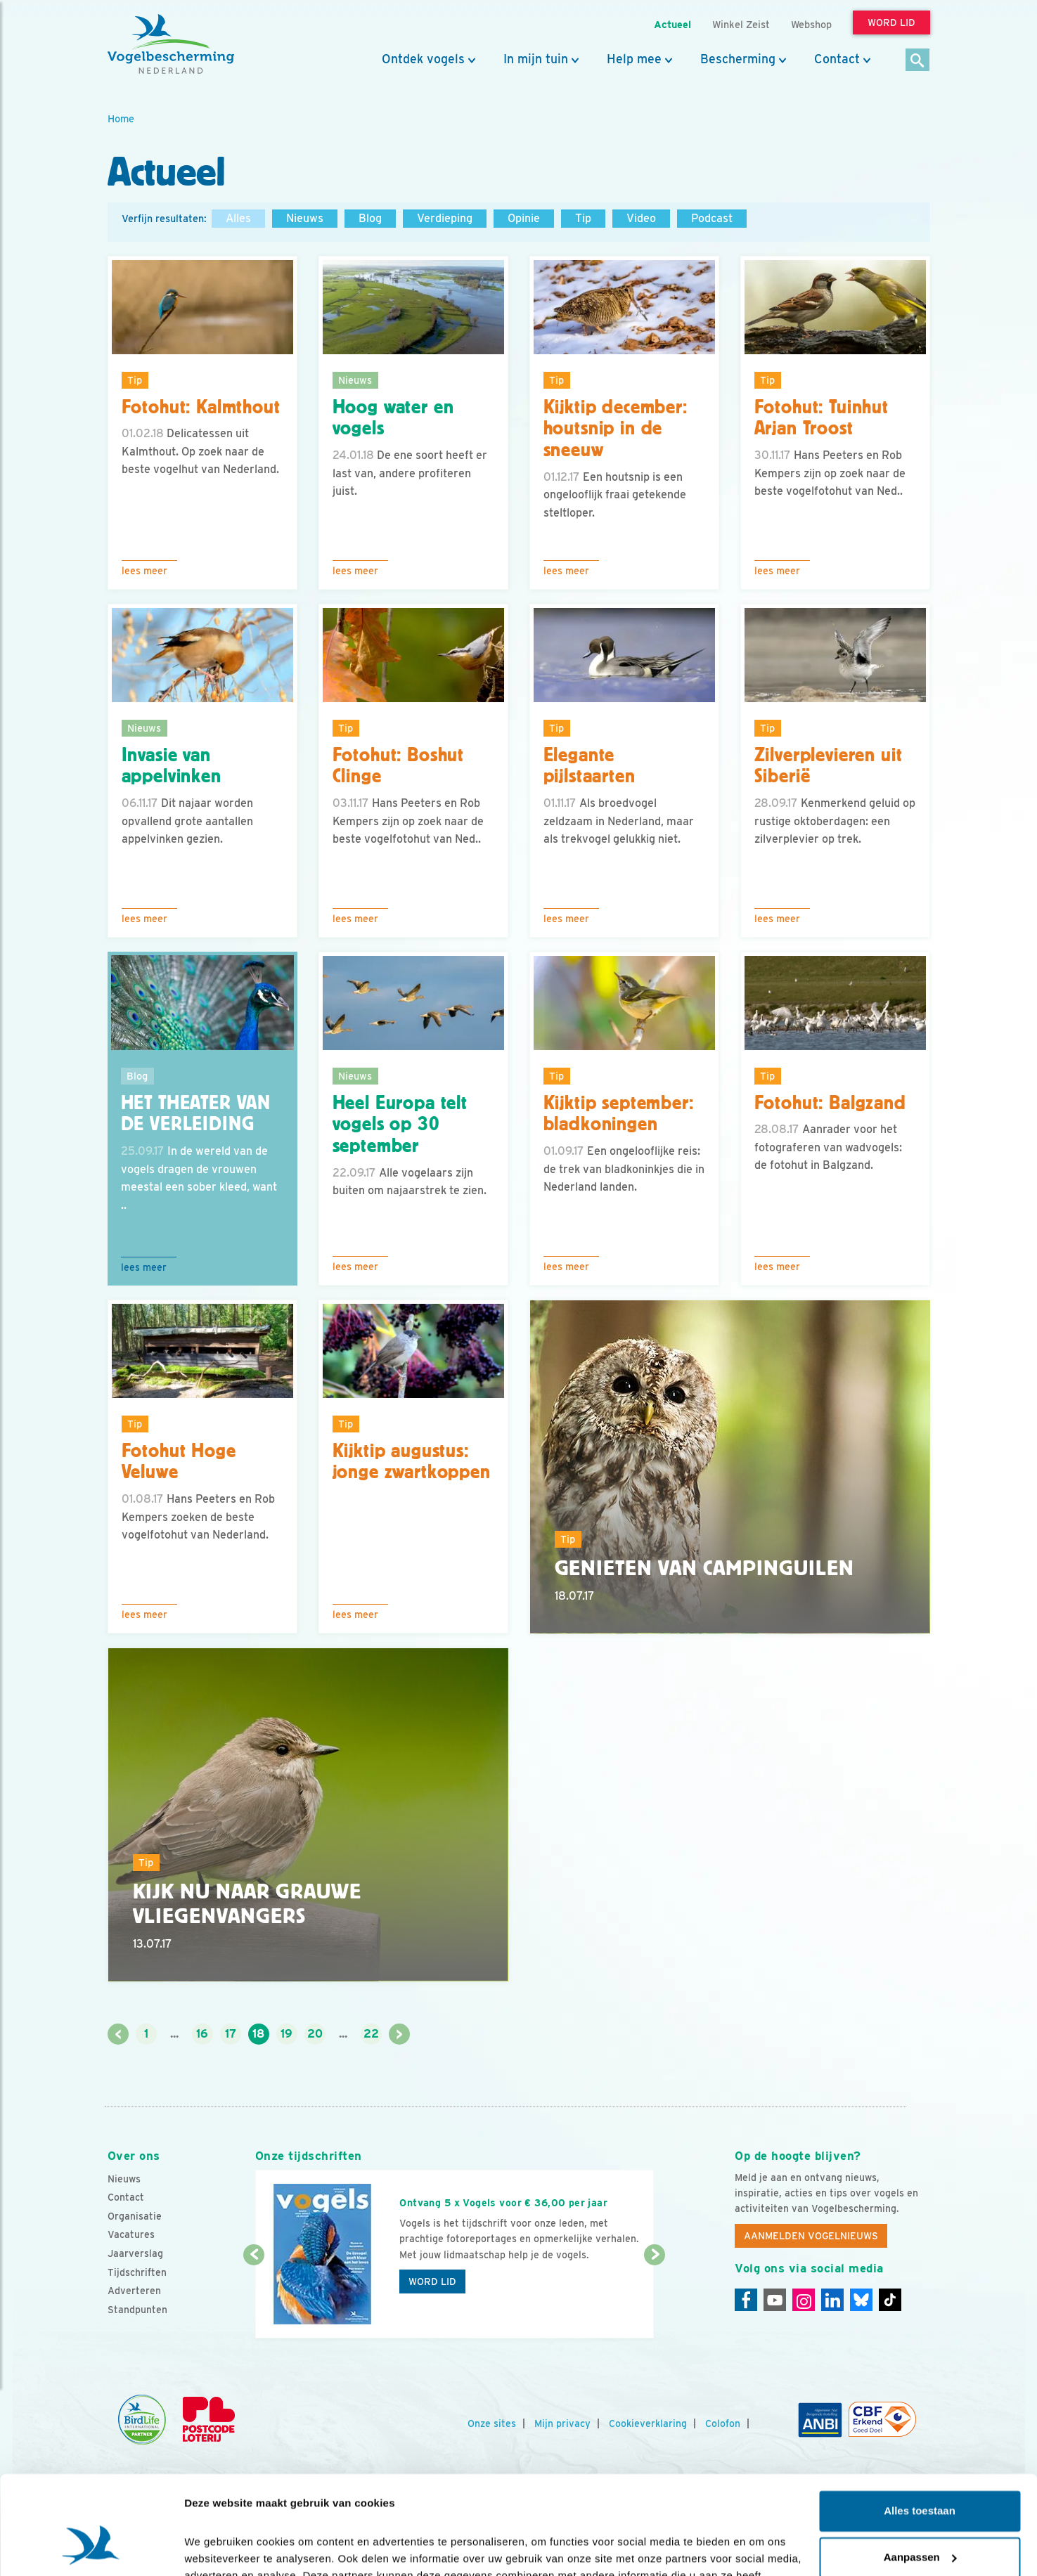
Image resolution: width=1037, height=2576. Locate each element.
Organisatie (135, 2216)
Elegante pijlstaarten (589, 765)
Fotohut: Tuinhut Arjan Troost (821, 417)
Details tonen (217, 2548)
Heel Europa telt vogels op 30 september (400, 1124)
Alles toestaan (919, 2428)
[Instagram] (803, 2300)
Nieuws (304, 218)
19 (286, 2033)
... (174, 2033)
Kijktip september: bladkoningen (618, 1113)
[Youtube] (775, 2300)
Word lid (432, 2281)
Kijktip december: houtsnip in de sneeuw (615, 428)
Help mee (634, 59)
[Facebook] (746, 2300)
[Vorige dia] (254, 2297)
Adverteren (134, 2290)
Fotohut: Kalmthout (201, 407)
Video (641, 218)
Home (121, 118)
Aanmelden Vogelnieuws (811, 2235)
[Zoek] (918, 60)
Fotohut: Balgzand (830, 1102)
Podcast (712, 218)
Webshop (811, 24)
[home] (171, 44)
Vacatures (131, 2234)
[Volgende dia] (655, 2297)
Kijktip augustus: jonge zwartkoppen (412, 1461)
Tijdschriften (137, 2272)
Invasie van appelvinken (171, 765)
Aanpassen (920, 2474)
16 (202, 2033)
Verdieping (444, 218)
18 (258, 2033)
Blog (370, 218)
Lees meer (144, 570)
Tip (583, 218)
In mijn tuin (535, 59)
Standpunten (137, 2309)
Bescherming (737, 59)
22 (371, 2033)
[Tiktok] (890, 2300)
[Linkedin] (832, 2300)
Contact (837, 59)
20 (315, 2033)
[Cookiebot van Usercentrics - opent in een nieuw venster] (91, 2548)
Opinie (524, 218)
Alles (238, 218)
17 (230, 2033)
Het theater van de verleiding (196, 1113)
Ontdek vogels (423, 59)
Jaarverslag (135, 2253)
